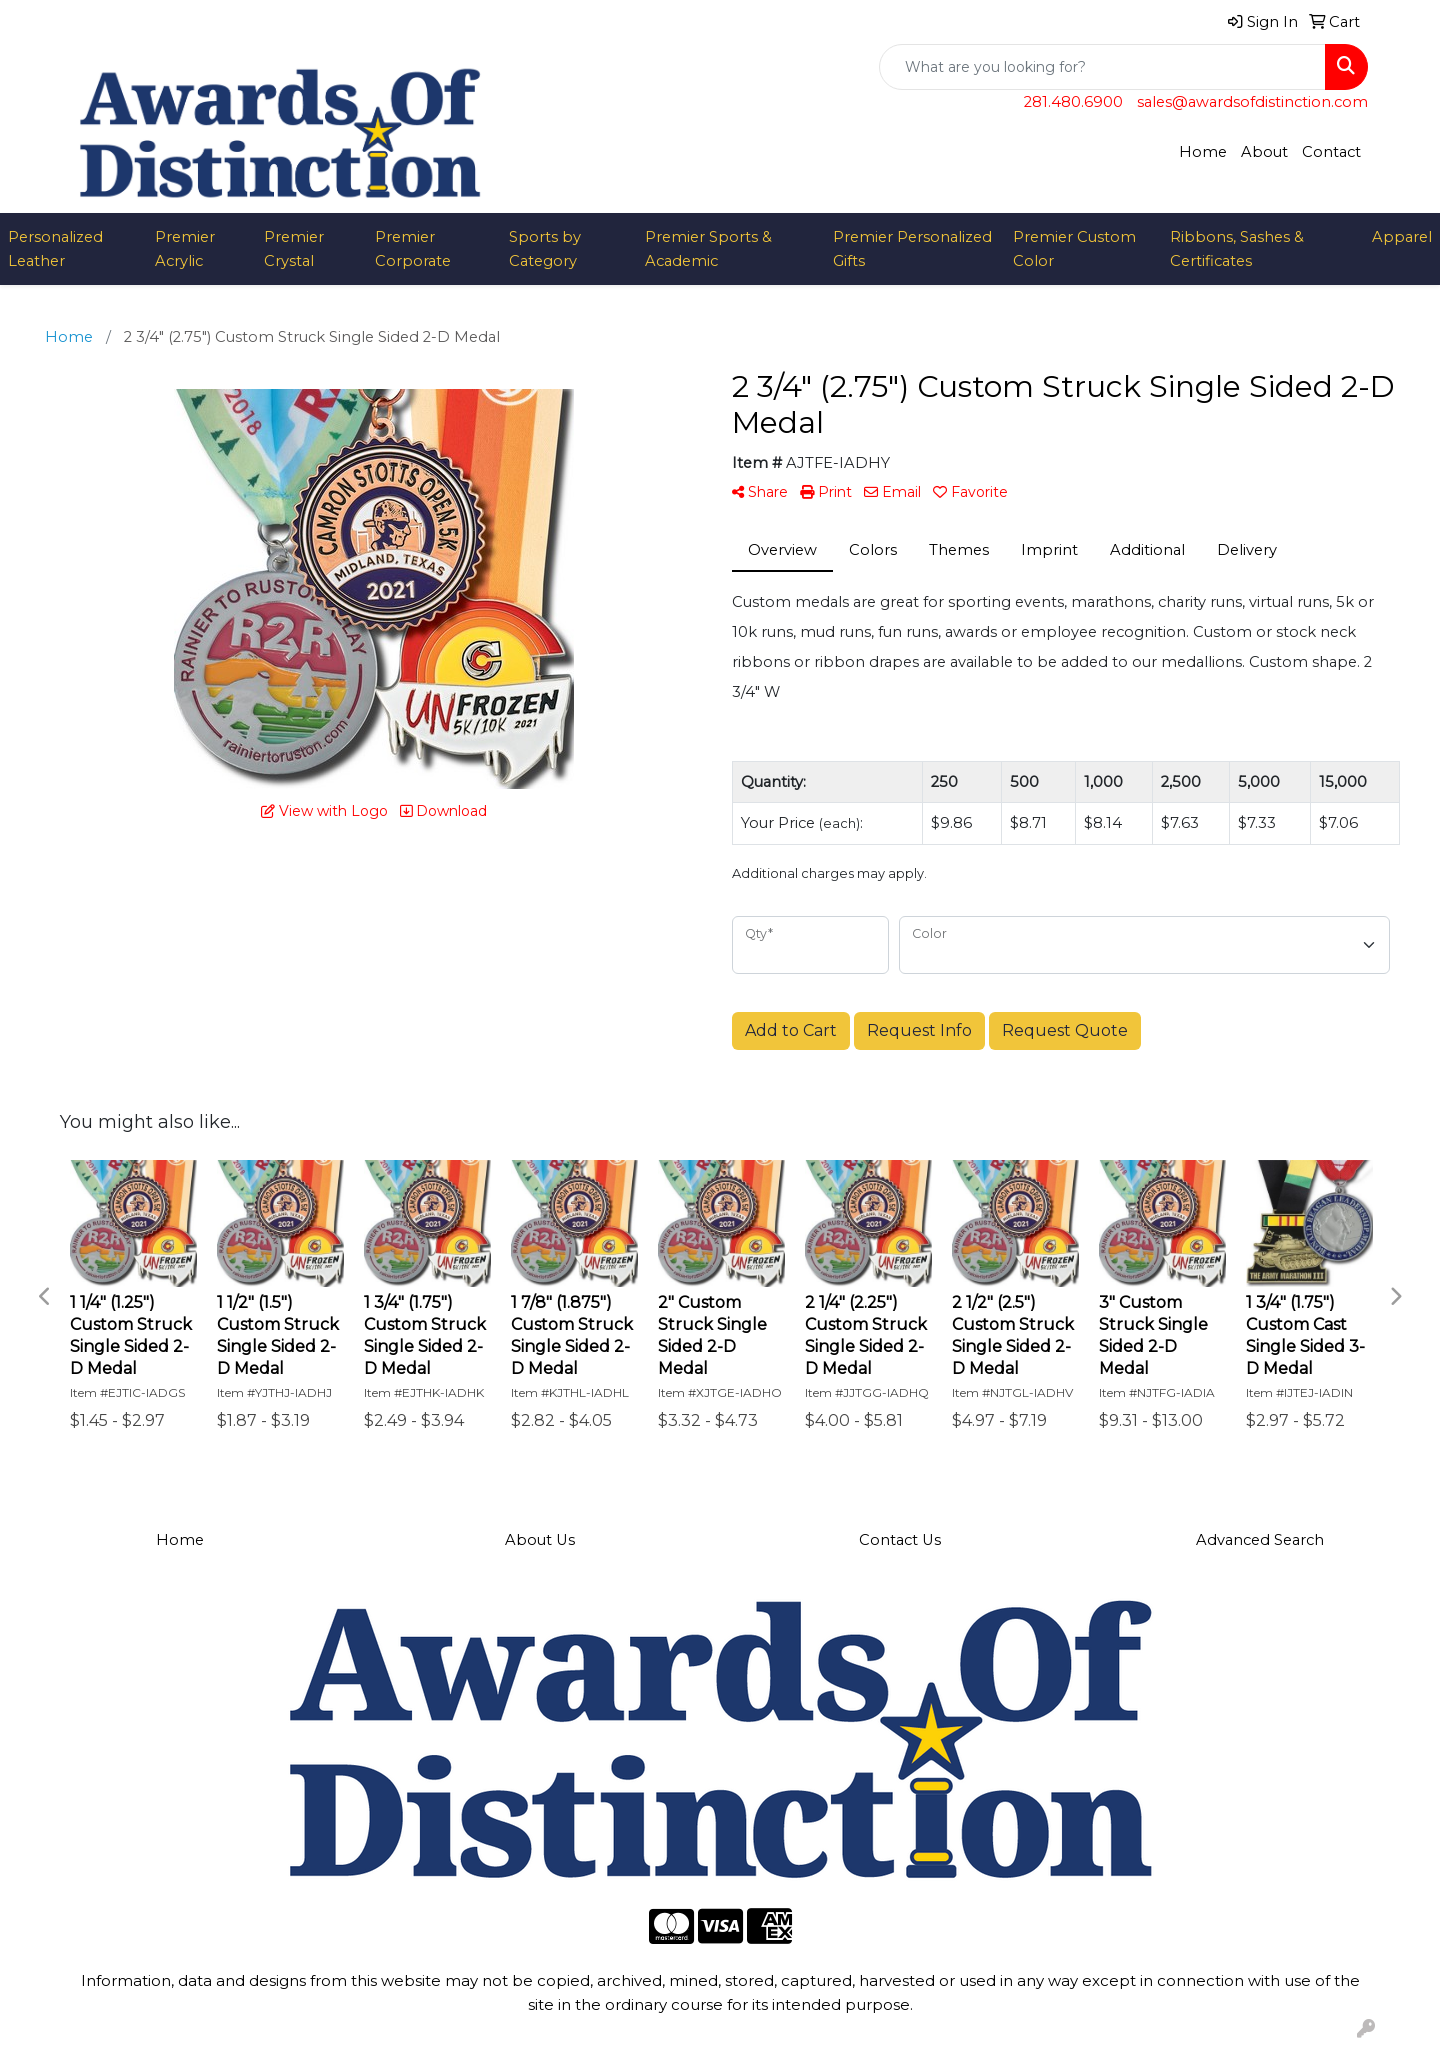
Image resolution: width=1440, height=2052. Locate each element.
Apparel (1402, 237)
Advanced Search (1260, 1540)
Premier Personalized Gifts (912, 249)
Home (1203, 152)
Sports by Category (545, 249)
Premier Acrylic (185, 249)
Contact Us (900, 1540)
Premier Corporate (413, 249)
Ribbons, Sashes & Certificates (1237, 249)
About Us (540, 1540)
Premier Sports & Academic (708, 249)
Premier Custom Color (1074, 249)
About (1264, 152)
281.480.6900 (1073, 102)
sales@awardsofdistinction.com (1252, 102)
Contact (1331, 152)
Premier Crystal (294, 249)
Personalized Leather (55, 249)
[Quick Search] (1102, 67)
